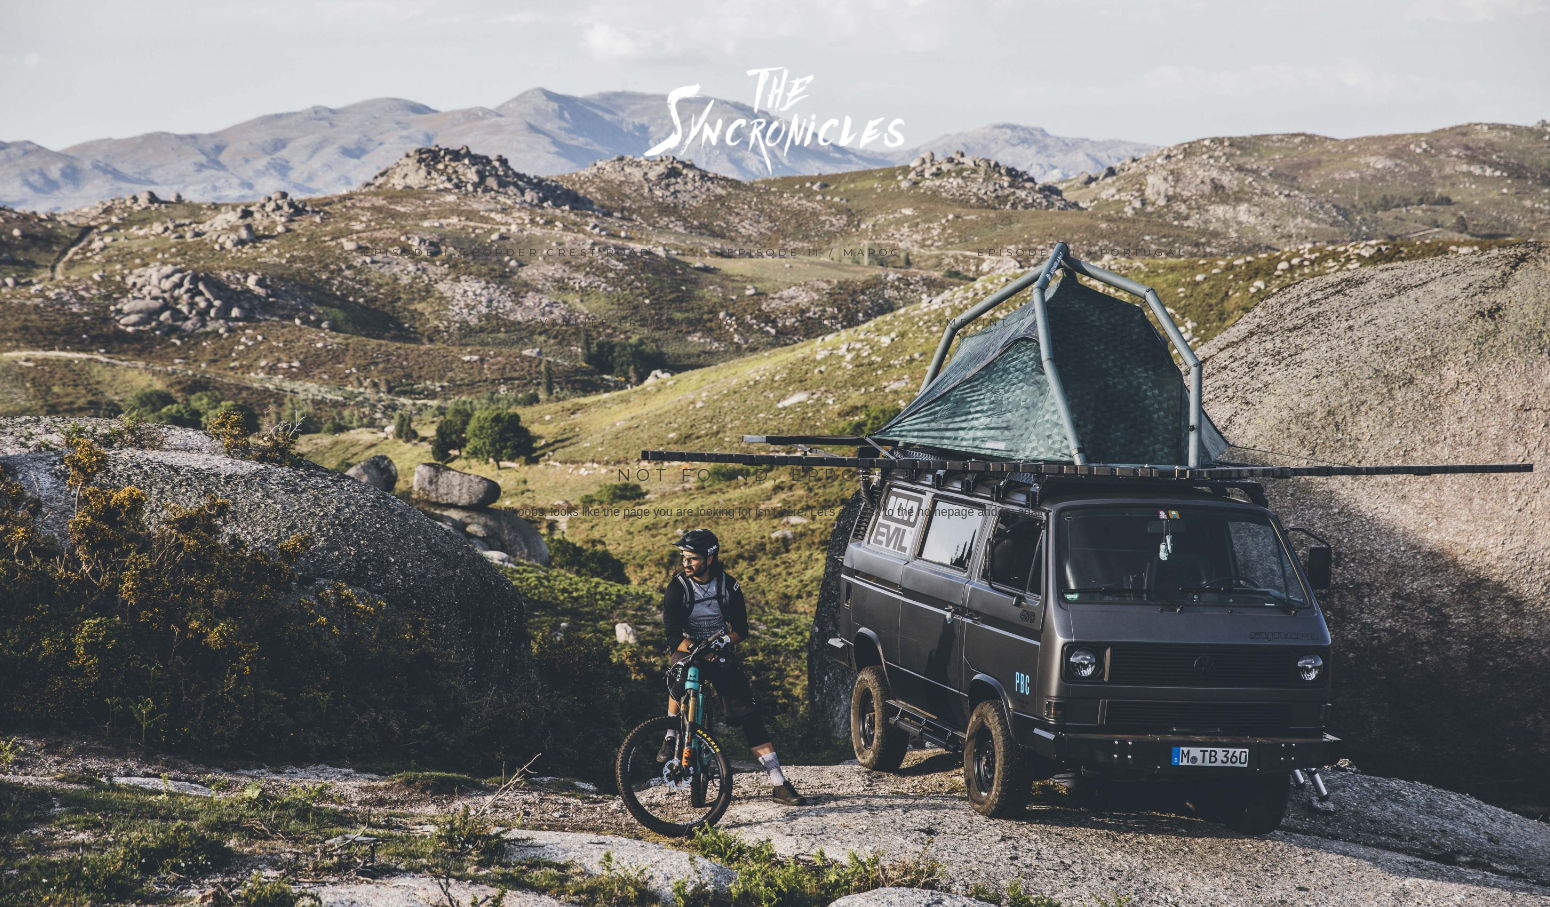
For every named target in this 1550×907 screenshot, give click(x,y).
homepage (945, 512)
